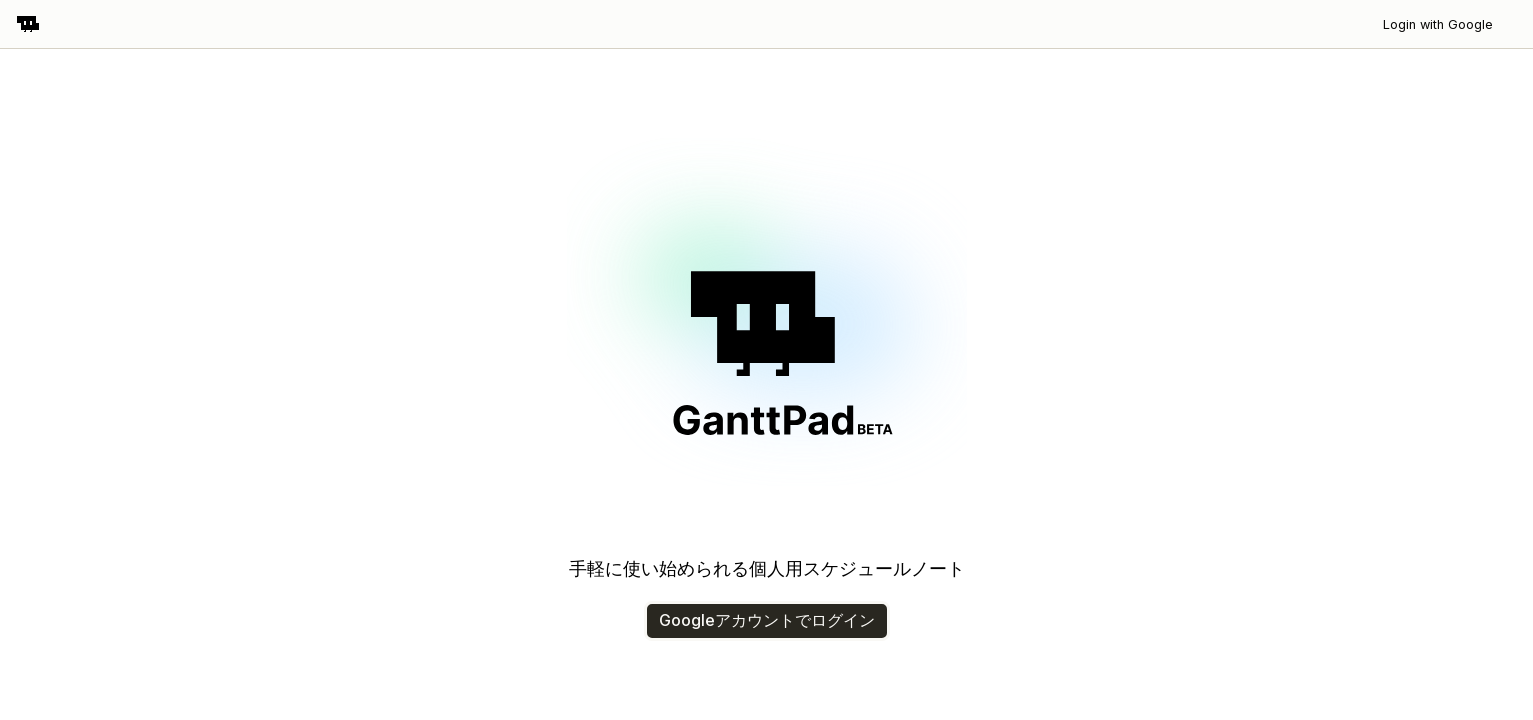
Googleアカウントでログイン (767, 620)
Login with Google (1438, 24)
